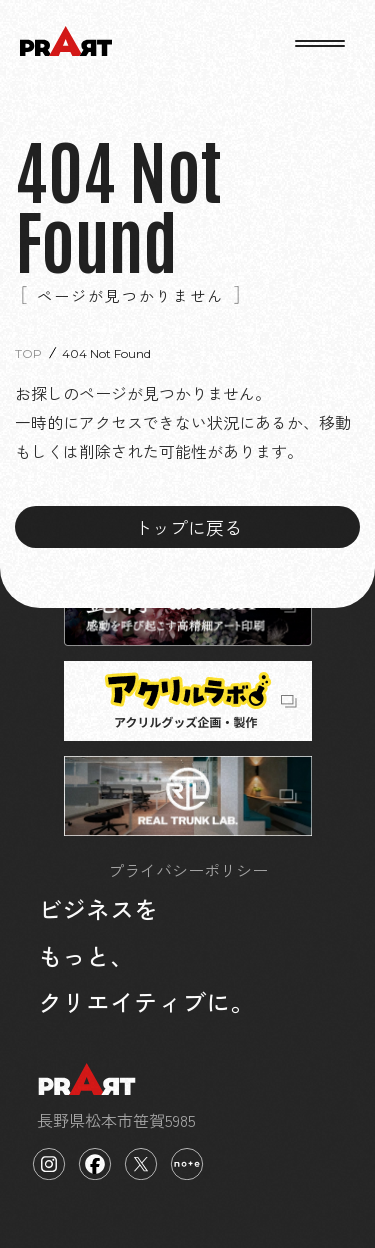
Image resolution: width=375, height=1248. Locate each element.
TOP (28, 353)
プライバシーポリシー (188, 870)
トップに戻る (188, 527)
